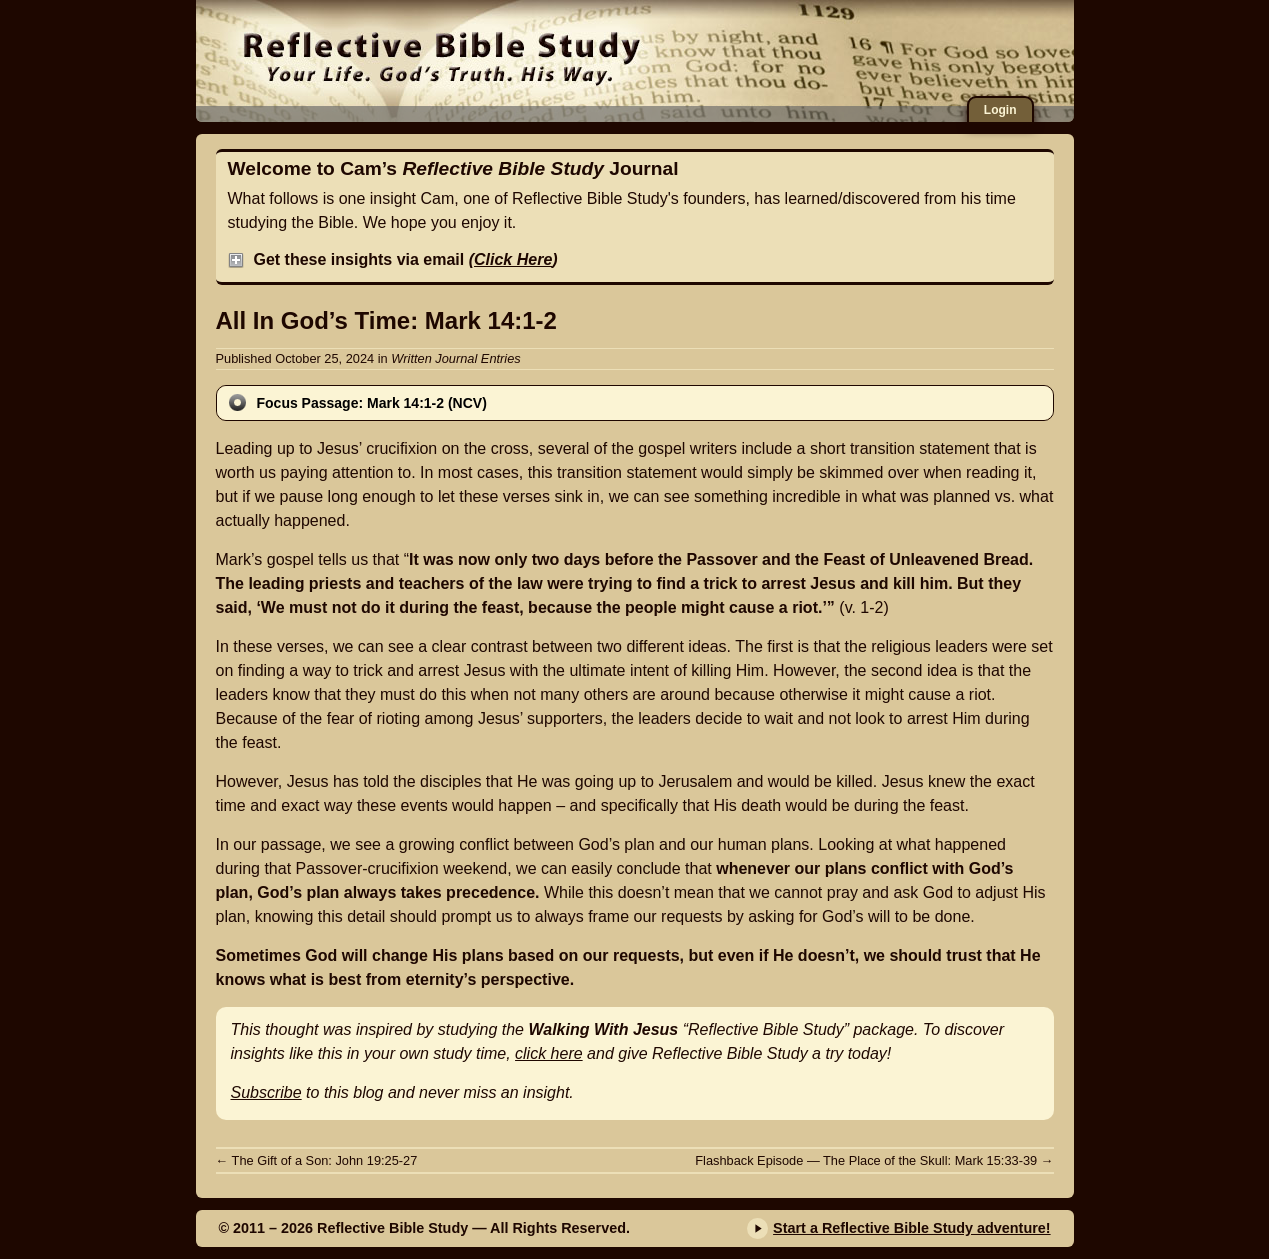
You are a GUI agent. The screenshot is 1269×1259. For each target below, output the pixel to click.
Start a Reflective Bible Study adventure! (912, 1228)
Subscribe (266, 1092)
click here (549, 1053)
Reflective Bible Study (441, 55)
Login (1000, 110)
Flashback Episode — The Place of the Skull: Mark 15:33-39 (874, 1160)
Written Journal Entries (455, 358)
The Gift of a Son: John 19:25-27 (317, 1160)
